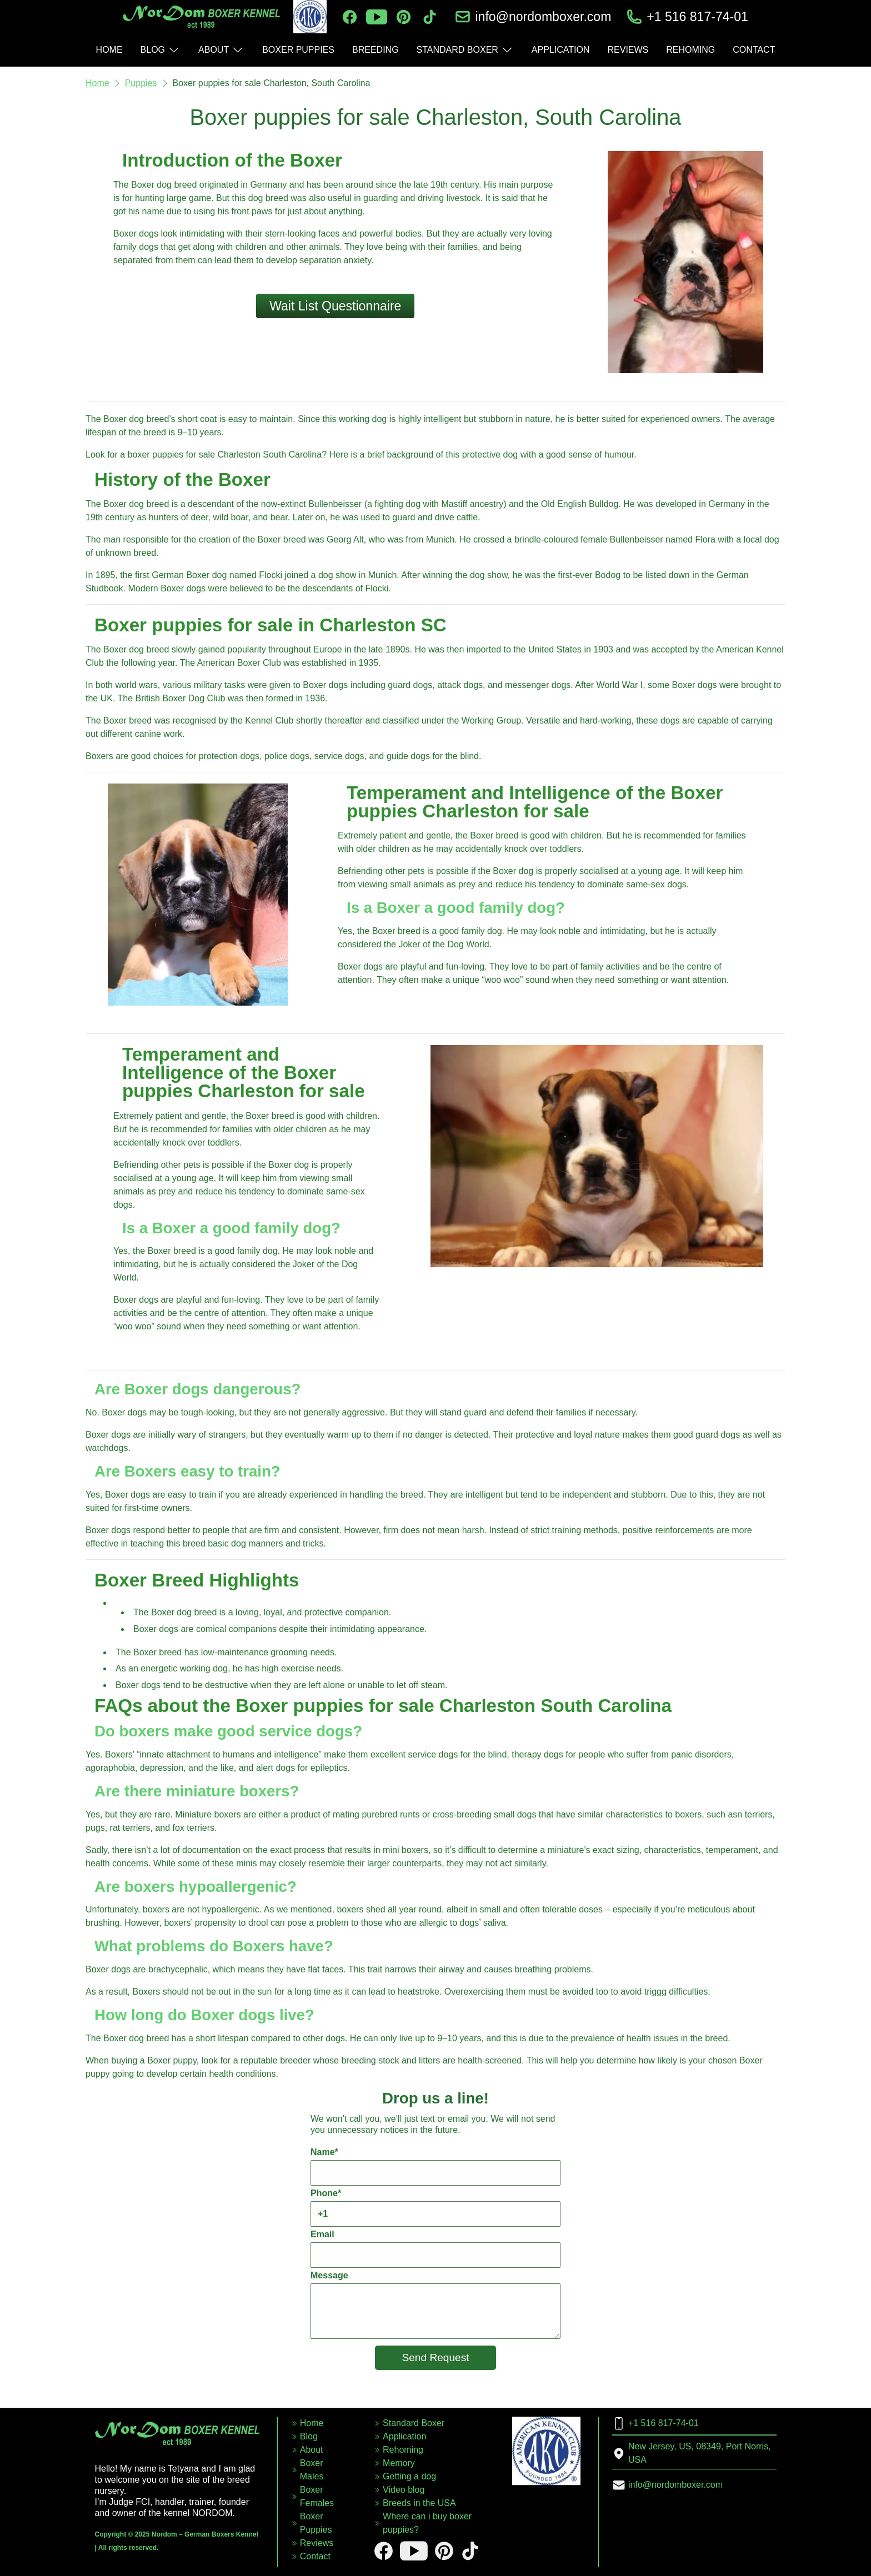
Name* (435, 2166)
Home (97, 83)
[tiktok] (429, 17)
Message (435, 2305)
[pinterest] (403, 17)
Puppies (141, 83)
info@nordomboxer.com (543, 16)
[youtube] (376, 17)
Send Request (435, 2357)
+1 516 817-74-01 (697, 16)
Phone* (435, 2207)
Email (435, 2248)
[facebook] (349, 17)
